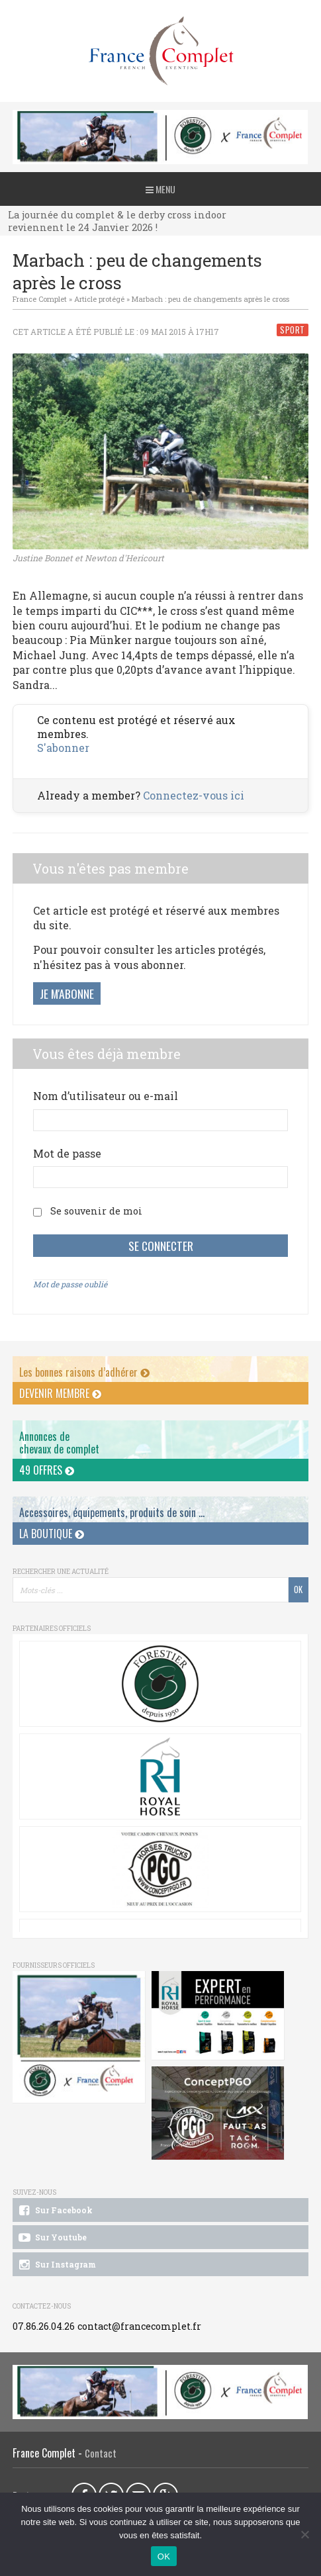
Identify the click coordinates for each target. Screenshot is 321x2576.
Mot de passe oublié (70, 1284)
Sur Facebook (55, 2211)
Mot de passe (67, 1153)
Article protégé (99, 299)
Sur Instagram (56, 2265)
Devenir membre (60, 1393)
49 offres (46, 1470)
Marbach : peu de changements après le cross (210, 299)
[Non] (304, 2534)
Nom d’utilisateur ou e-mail (105, 1096)
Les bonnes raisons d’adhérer (84, 1372)
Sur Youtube (52, 2238)
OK (164, 2556)
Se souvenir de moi (96, 1211)
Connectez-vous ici (193, 795)
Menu (160, 189)
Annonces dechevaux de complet (59, 1442)
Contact (100, 2453)
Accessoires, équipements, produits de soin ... (112, 1512)
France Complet (40, 299)
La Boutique (51, 1533)
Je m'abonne (67, 993)
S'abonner (63, 748)
